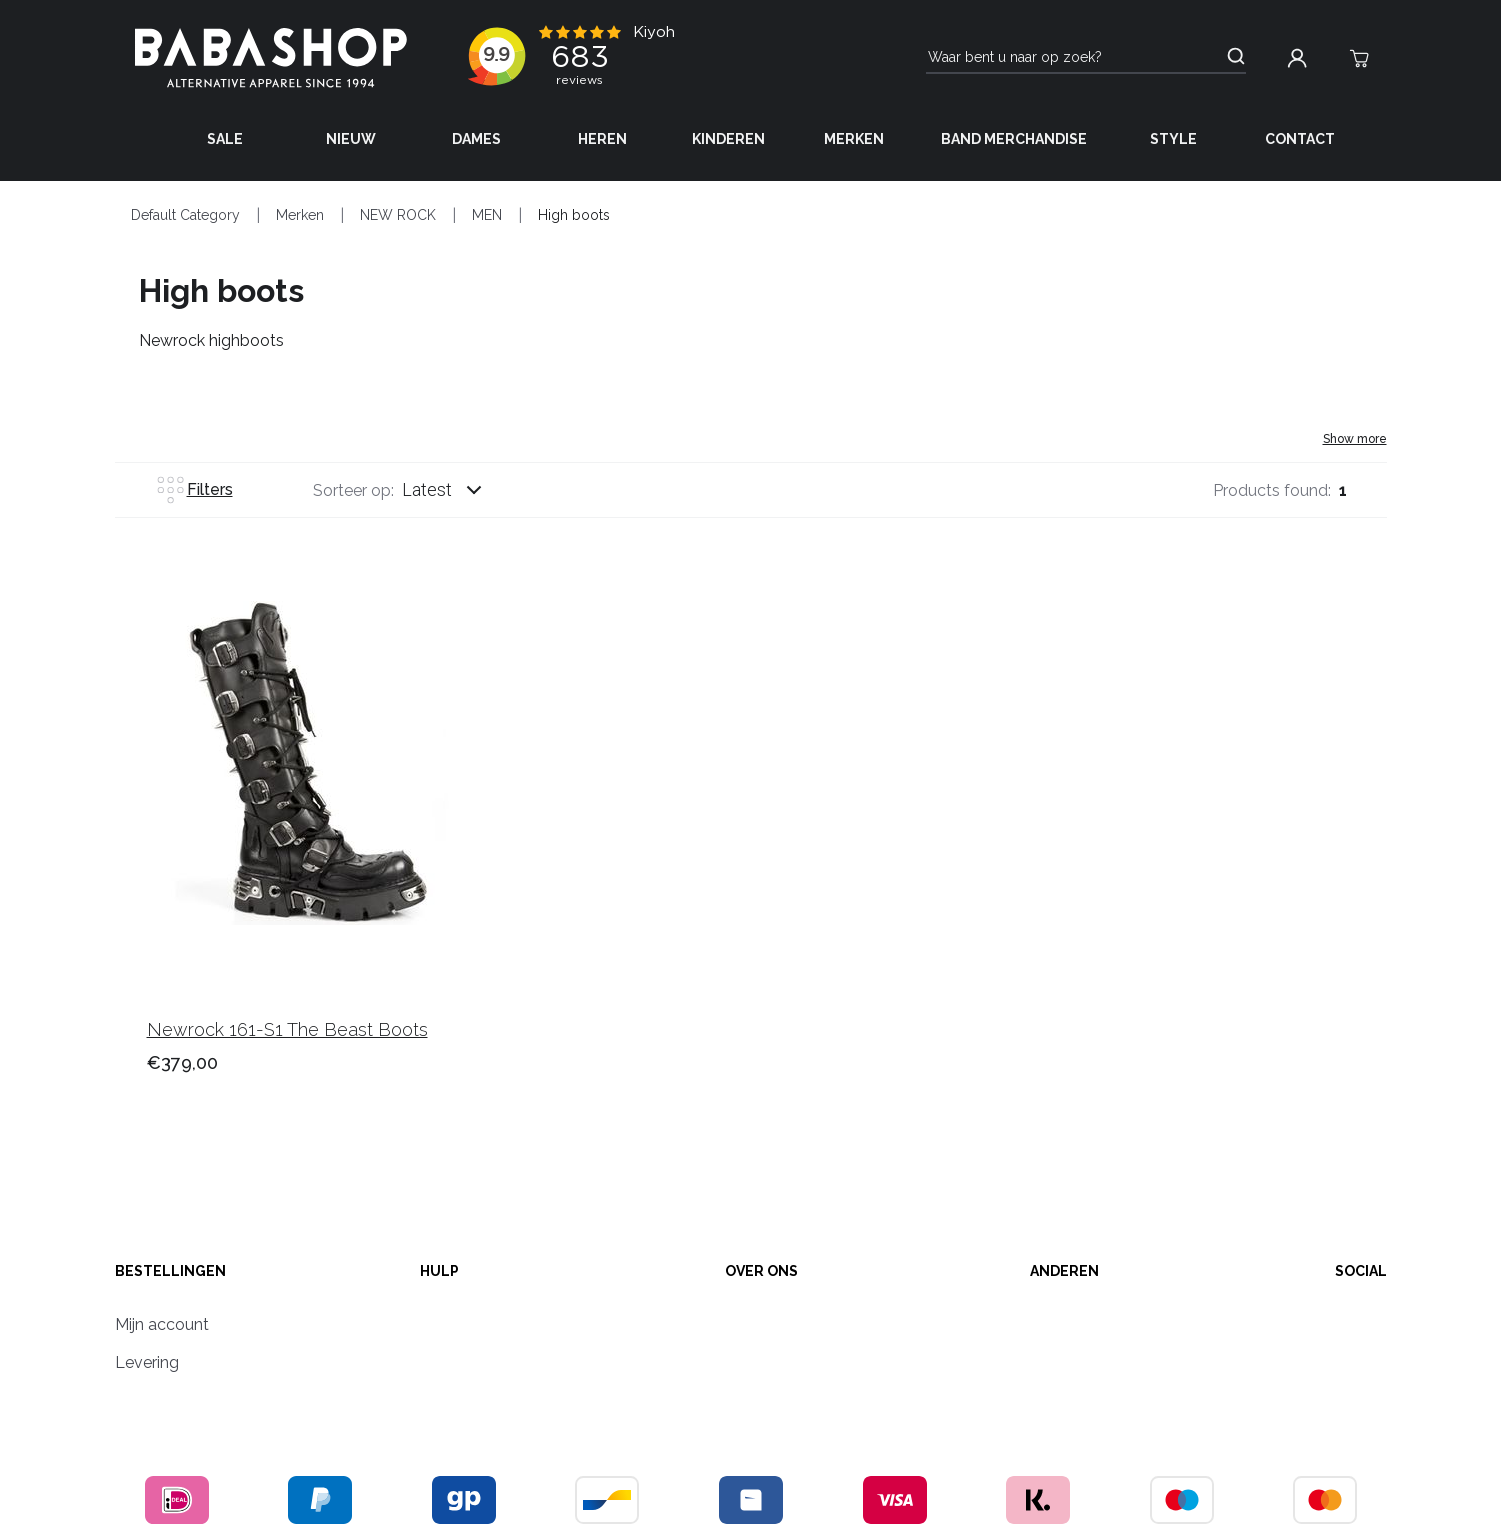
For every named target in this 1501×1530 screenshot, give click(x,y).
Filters (194, 490)
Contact (1300, 139)
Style (1173, 139)
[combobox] (461, 490)
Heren (602, 139)
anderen (1064, 1271)
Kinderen (728, 139)
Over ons (761, 1271)
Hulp (439, 1271)
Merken (854, 139)
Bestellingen (170, 1271)
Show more (1355, 439)
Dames (476, 139)
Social (1361, 1271)
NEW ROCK (398, 215)
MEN (487, 215)
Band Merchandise (1014, 139)
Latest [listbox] (427, 489)
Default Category (185, 215)
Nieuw (351, 139)
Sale (225, 139)
